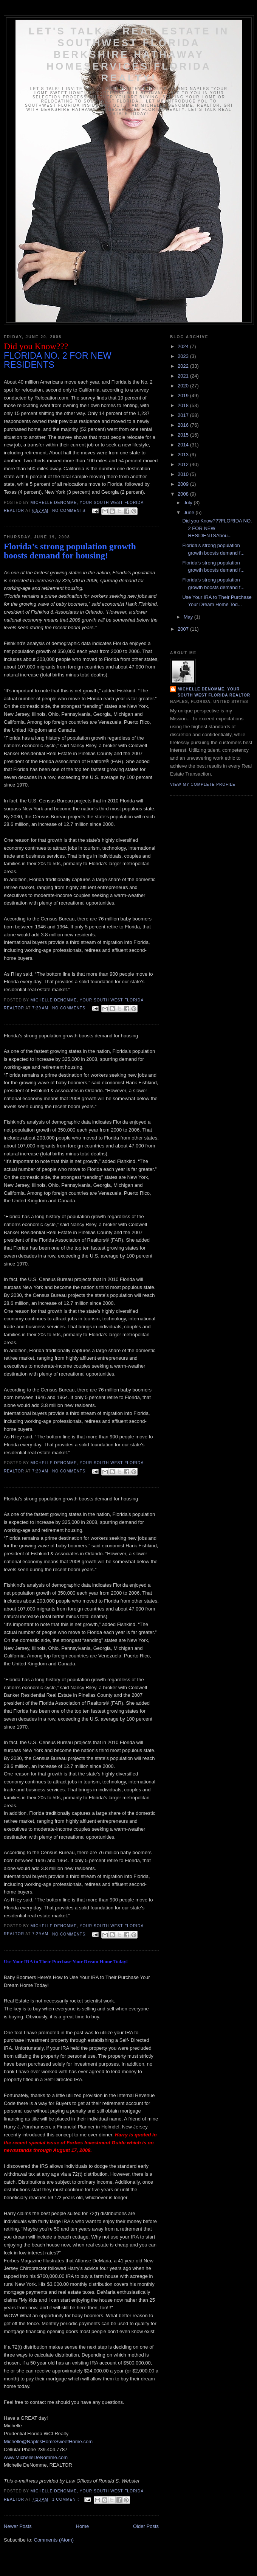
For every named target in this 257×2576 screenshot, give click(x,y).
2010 (184, 474)
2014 (184, 445)
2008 (184, 494)
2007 (184, 629)
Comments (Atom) (54, 2540)
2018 (184, 405)
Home (82, 2526)
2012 (184, 464)
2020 (184, 386)
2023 (184, 356)
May (189, 617)
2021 (184, 376)
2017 (184, 415)
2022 (184, 366)
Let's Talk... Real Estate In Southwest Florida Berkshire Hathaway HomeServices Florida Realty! (128, 54)
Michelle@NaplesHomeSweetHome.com (48, 2441)
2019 (184, 395)
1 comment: (66, 2499)
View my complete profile (202, 784)
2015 (184, 435)
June (190, 512)
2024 (184, 346)
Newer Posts (18, 2526)
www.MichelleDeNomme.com (36, 2457)
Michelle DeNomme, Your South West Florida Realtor (214, 692)
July (189, 502)
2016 (184, 425)
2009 (184, 484)
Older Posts (146, 2526)
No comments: (70, 510)
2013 (184, 454)
